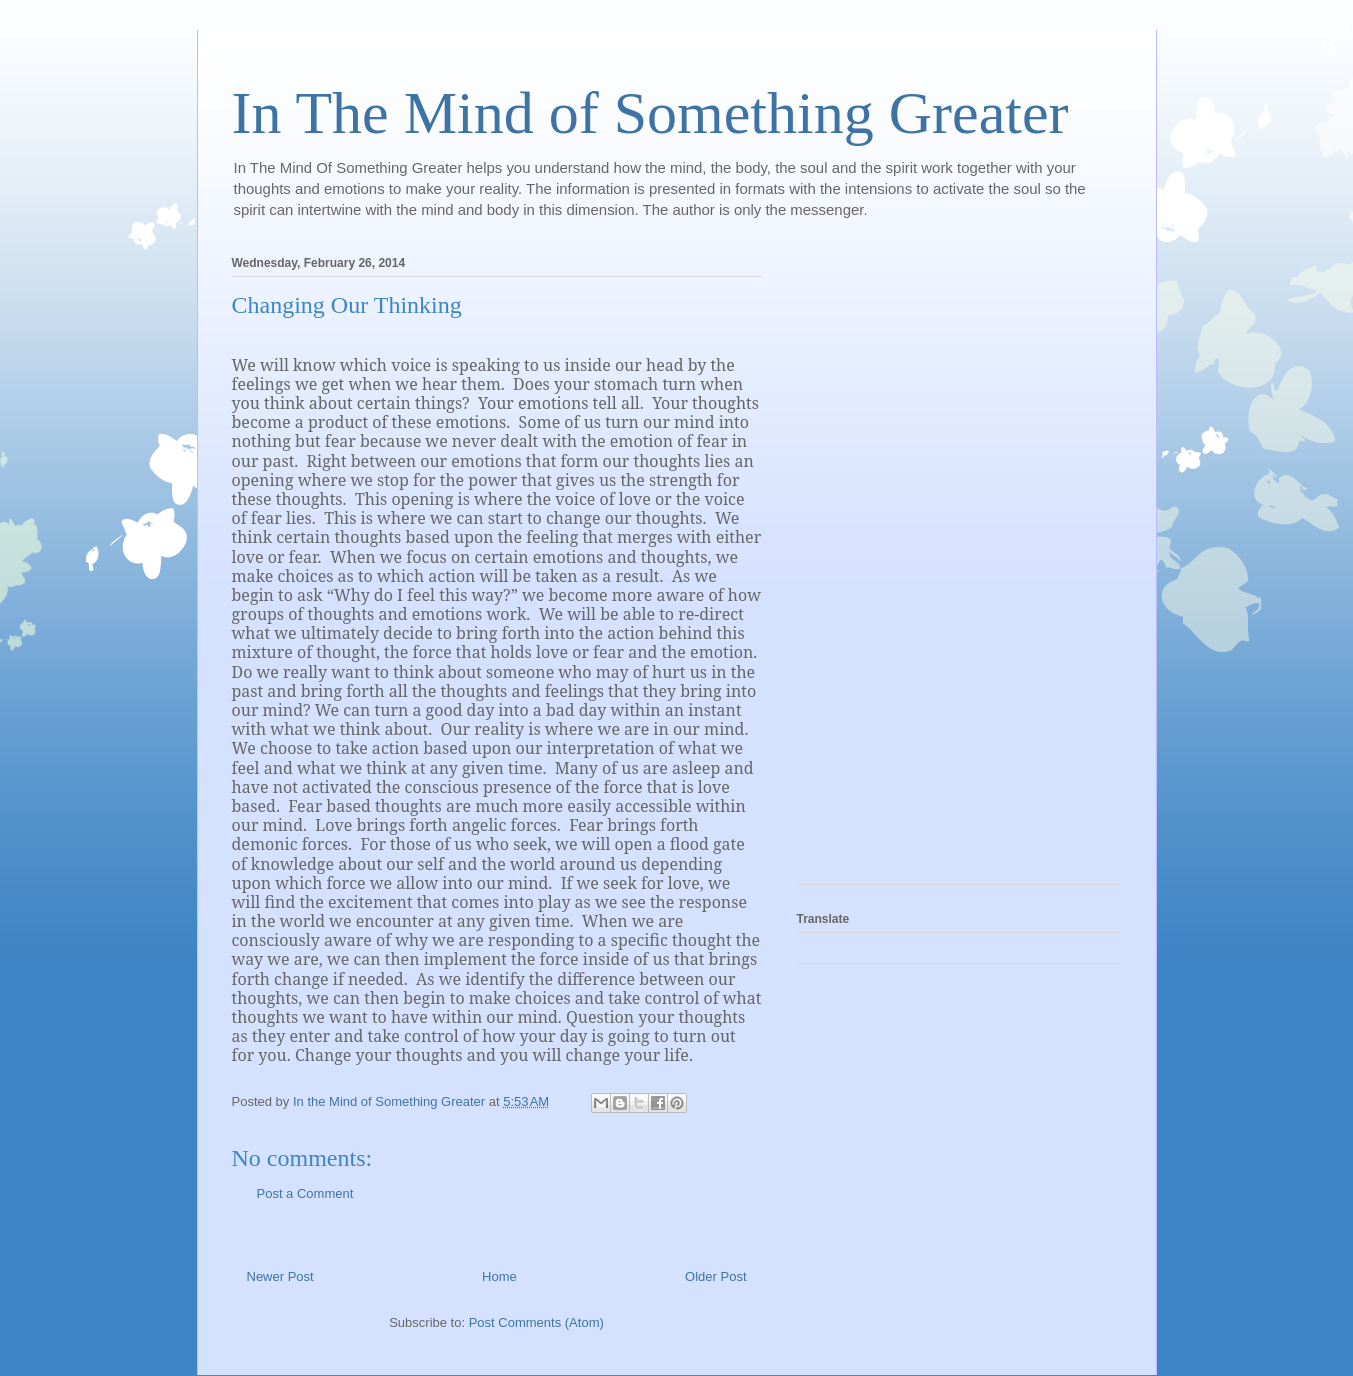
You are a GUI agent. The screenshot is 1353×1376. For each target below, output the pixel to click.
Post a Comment (305, 1193)
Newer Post (280, 1276)
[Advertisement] (877, 564)
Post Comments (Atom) (536, 1322)
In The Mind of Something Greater (650, 113)
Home (499, 1276)
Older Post (715, 1276)
